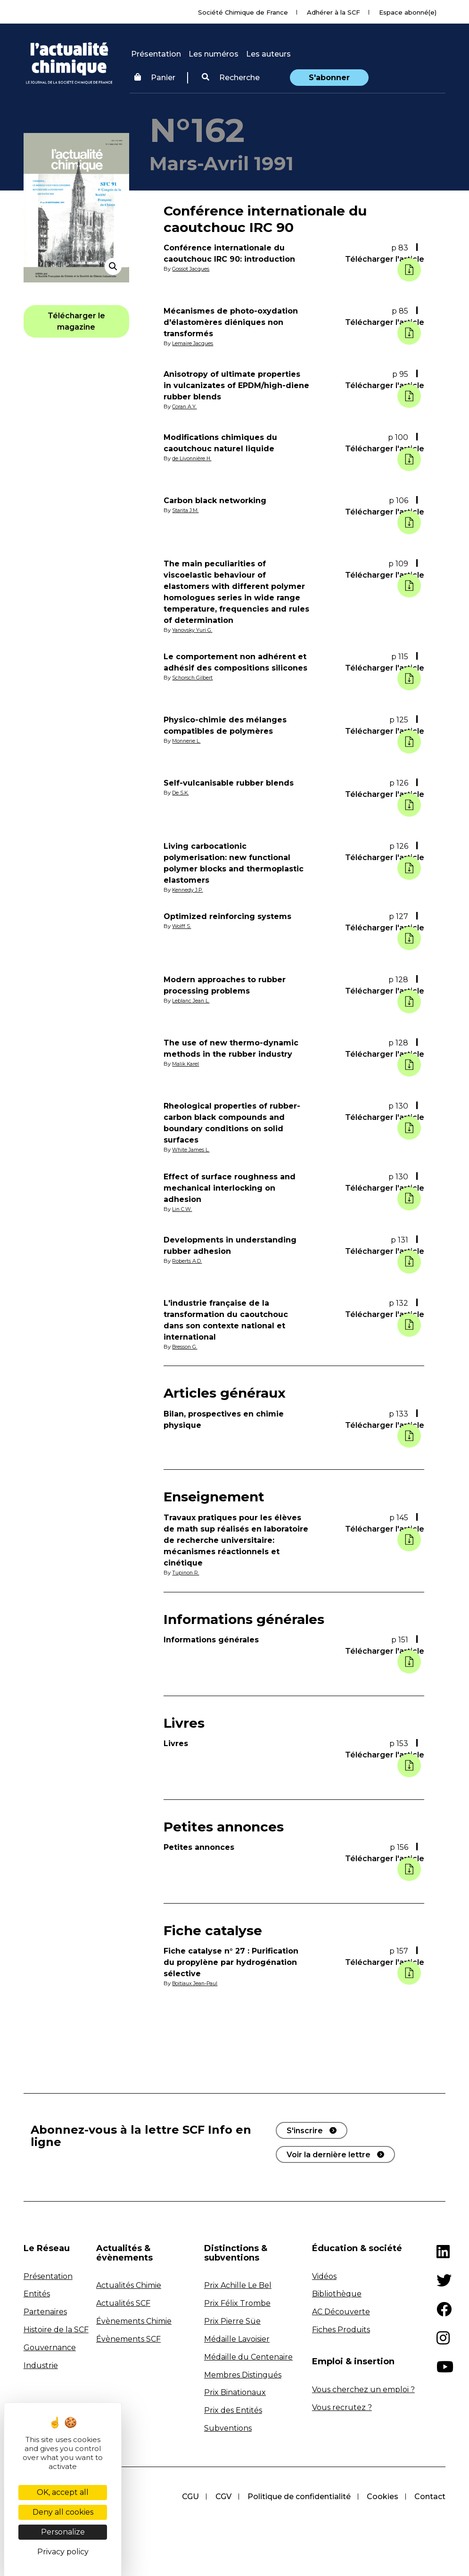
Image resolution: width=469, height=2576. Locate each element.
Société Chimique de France (243, 12)
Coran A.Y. (185, 406)
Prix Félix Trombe (237, 2303)
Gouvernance (50, 2347)
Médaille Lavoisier (237, 2339)
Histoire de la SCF (56, 2329)
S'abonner (329, 77)
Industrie (41, 2365)
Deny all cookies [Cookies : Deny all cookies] (63, 2512)
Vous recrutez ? (342, 2407)
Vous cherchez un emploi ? (363, 2389)
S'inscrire (305, 2130)
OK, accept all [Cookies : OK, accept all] (63, 2492)
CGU (187, 2496)
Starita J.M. (187, 510)
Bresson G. (185, 1346)
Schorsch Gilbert (193, 677)
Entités (37, 2293)
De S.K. (181, 792)
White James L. (192, 1149)
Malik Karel (187, 1063)
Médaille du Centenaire (248, 2356)
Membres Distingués (242, 2374)
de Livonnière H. (193, 458)
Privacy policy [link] (63, 2551)
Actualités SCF (123, 2303)
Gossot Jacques (191, 268)
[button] (231, 77)
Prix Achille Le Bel (238, 2285)
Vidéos (324, 2276)
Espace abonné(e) (407, 12)
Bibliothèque (337, 2293)
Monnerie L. (187, 740)
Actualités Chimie (128, 2285)
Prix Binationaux (235, 2392)
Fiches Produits (341, 2329)
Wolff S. (181, 926)
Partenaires (45, 2311)
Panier (154, 77)
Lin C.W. (183, 1209)
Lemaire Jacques (194, 343)
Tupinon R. (186, 1572)
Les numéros (214, 54)
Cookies (381, 2496)
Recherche (231, 77)
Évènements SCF (128, 2339)
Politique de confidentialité (297, 2496)
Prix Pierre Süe (232, 2321)
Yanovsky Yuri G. (193, 630)
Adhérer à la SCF (333, 12)
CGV (221, 2496)
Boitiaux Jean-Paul (197, 1983)
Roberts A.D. (188, 1261)
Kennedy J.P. (188, 889)
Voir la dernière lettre (328, 2154)
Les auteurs (268, 54)
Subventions (228, 2428)
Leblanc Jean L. (192, 1000)
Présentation (156, 54)
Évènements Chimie (134, 2321)
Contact (429, 2496)
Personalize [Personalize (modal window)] (63, 2531)
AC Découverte (341, 2311)
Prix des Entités (233, 2410)
